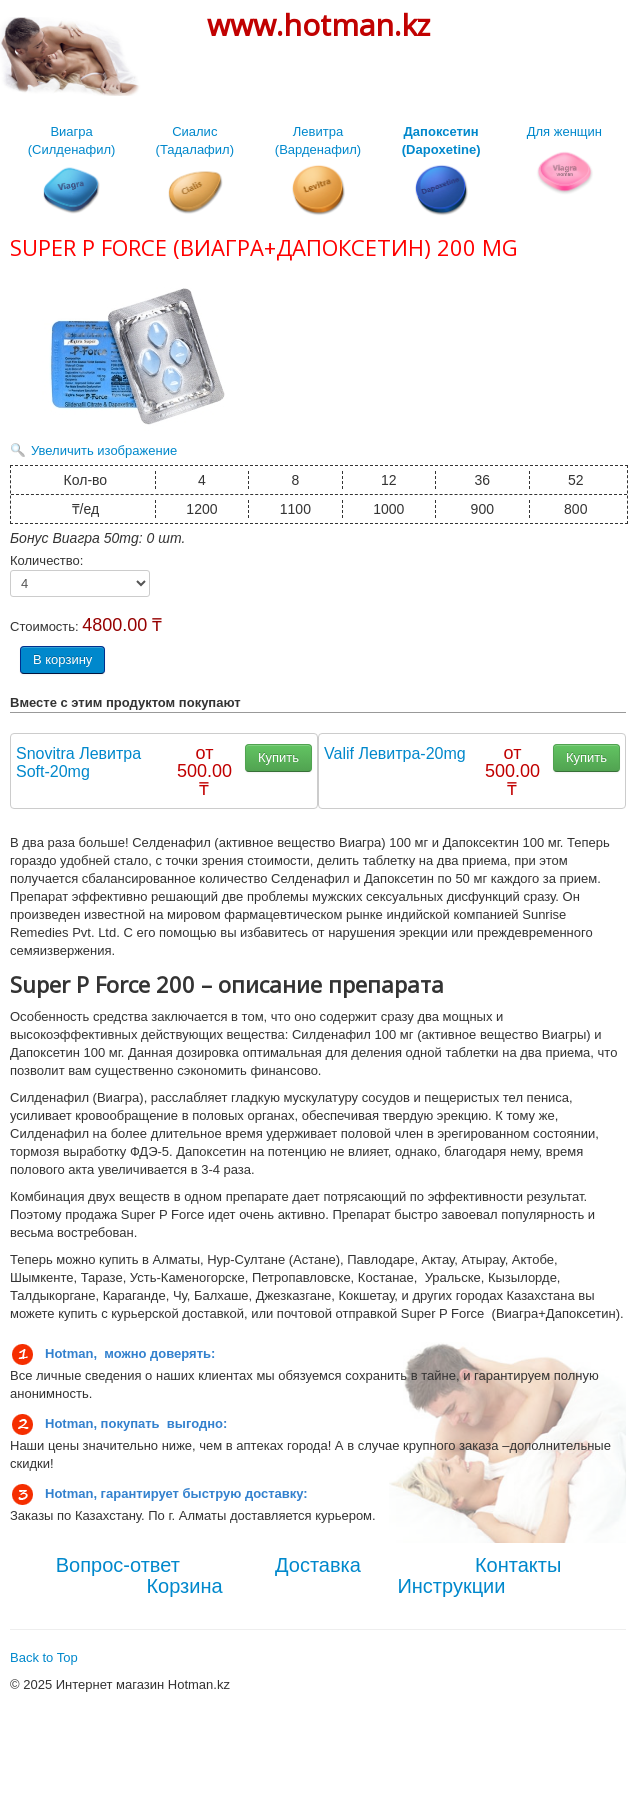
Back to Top (44, 1657)
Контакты (518, 1565)
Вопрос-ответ (118, 1565)
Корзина (184, 1586)
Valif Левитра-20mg (395, 753)
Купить (278, 757)
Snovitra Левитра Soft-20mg (78, 762)
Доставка (318, 1565)
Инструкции (451, 1586)
